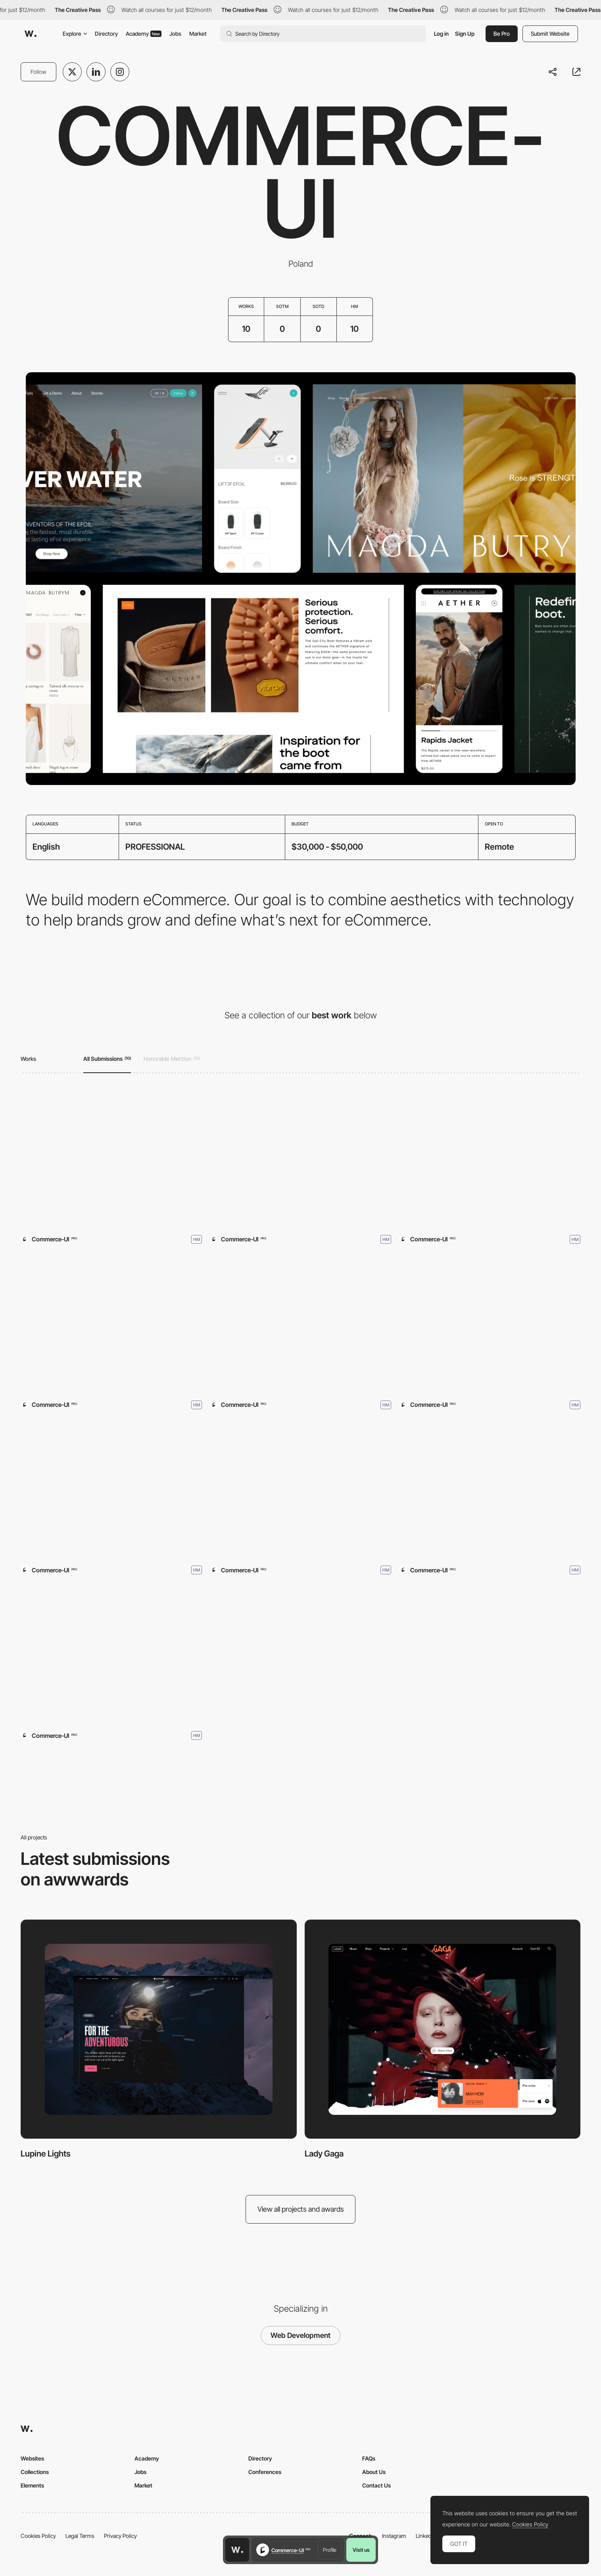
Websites (32, 2458)
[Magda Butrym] (489, 1490)
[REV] (111, 1490)
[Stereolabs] (300, 1324)
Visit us (361, 2550)
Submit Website (550, 33)
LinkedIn (426, 2535)
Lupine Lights (46, 2154)
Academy (143, 33)
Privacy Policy (120, 2535)
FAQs (368, 2458)
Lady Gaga (324, 2154)
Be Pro (501, 33)
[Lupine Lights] (111, 1159)
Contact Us (376, 2485)
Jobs (175, 33)
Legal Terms (79, 2535)
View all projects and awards (300, 2209)
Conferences (264, 2471)
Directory (106, 33)
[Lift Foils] (111, 1655)
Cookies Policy (38, 2535)
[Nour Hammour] (489, 1324)
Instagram (394, 2535)
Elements (32, 2485)
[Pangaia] (111, 1324)
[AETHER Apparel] (300, 1490)
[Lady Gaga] (300, 1159)
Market (198, 33)
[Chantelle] (489, 1159)
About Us (374, 2471)
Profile (329, 2550)
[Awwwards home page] (237, 2550)
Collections (35, 2471)
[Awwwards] (30, 34)
